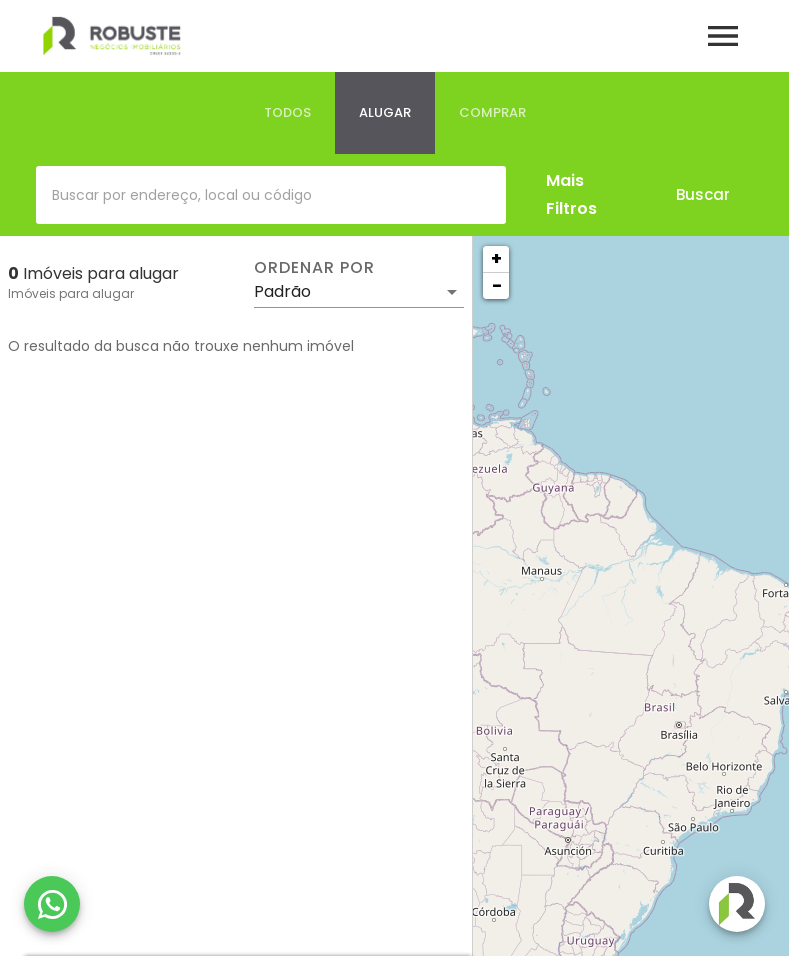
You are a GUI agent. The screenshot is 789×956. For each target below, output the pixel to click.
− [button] (497, 285)
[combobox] (271, 195)
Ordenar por (314, 268)
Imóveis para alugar (71, 293)
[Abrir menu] (723, 36)
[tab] (287, 113)
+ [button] (496, 258)
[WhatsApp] (52, 904)
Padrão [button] (282, 291)
